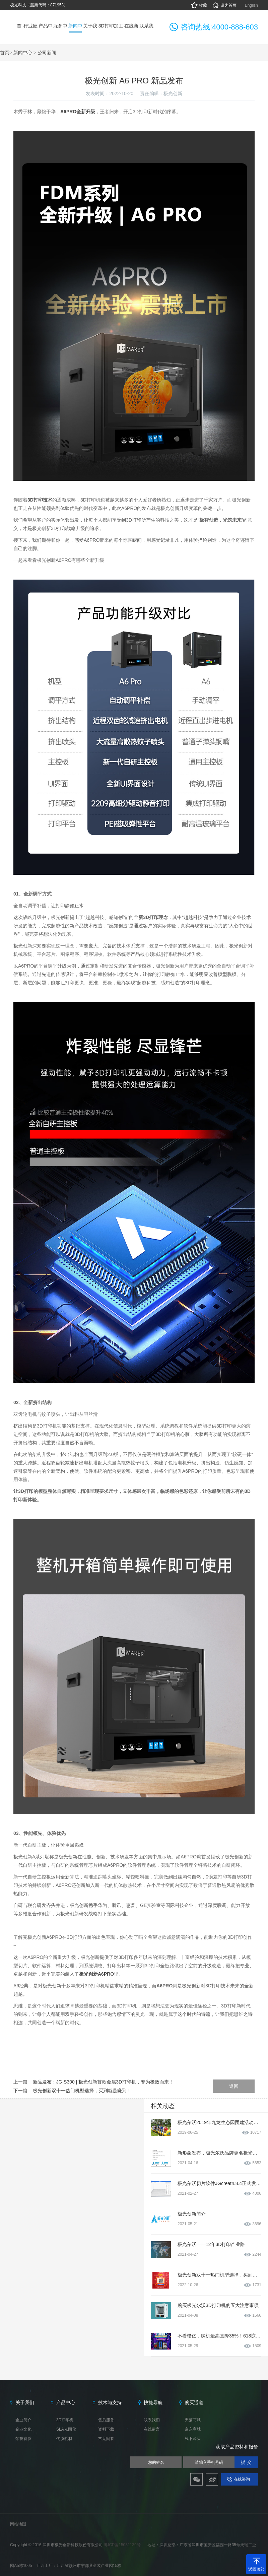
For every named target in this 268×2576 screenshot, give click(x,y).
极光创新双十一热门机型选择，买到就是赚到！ (82, 2090)
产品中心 (65, 2402)
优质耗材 (64, 2438)
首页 (4, 52)
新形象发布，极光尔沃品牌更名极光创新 (220, 2153)
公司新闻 (47, 52)
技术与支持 (110, 2402)
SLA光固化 (66, 2429)
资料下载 (106, 2429)
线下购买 (193, 2438)
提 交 (246, 2462)
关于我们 (24, 2402)
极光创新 (172, 93)
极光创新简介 (192, 2214)
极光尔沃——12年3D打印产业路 (211, 2244)
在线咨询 (242, 2479)
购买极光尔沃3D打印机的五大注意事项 (218, 2305)
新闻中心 (22, 52)
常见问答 (106, 2438)
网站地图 (18, 2524)
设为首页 (224, 5)
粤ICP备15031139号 (123, 2544)
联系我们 (152, 2420)
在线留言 (152, 2429)
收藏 (199, 5)
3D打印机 (64, 2420)
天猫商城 (193, 2420)
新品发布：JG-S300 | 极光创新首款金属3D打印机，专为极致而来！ (103, 2082)
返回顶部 (256, 2569)
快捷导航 (153, 2402)
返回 (234, 2086)
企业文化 (23, 2429)
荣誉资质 (23, 2438)
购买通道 (194, 2402)
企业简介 (23, 2420)
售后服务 (106, 2420)
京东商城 (193, 2429)
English (251, 5)
